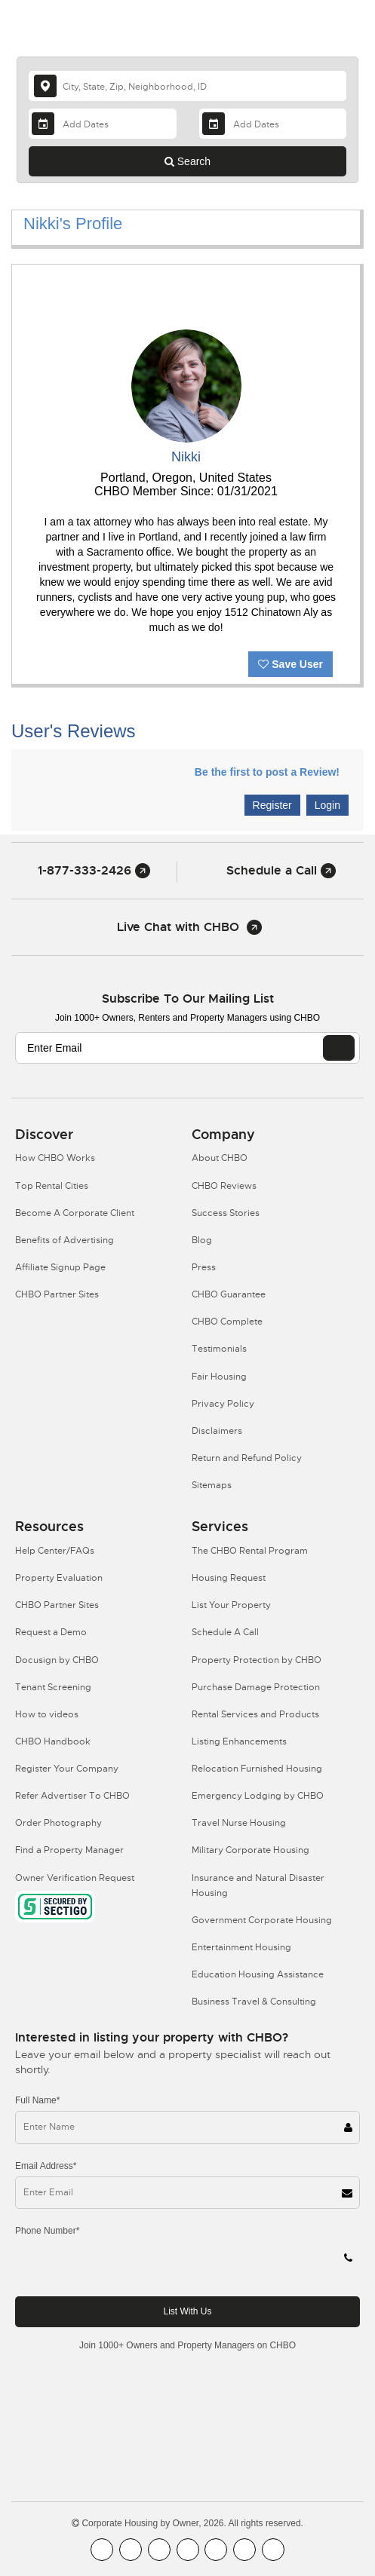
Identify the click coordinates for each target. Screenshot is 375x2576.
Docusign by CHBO (57, 1660)
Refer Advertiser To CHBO (72, 1796)
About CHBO (219, 1158)
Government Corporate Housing (262, 1920)
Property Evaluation (59, 1578)
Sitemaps (212, 1485)
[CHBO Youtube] (130, 2549)
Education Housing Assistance (258, 1974)
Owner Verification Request (74, 1878)
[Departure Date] (272, 124)
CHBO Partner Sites (57, 1294)
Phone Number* (47, 2230)
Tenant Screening (53, 1687)
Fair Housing (219, 1377)
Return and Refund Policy (247, 1458)
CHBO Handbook (53, 1741)
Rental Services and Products (255, 1714)
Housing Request (229, 1578)
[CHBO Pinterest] (244, 2549)
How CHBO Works (55, 1158)
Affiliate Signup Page (60, 1267)
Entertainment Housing (241, 1947)
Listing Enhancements (239, 1741)
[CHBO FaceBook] (102, 2549)
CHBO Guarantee (229, 1294)
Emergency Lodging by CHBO (258, 1796)
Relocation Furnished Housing (257, 1769)
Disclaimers (217, 1431)
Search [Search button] (187, 161)
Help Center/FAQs (54, 1551)
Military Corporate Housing (250, 1850)
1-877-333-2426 (94, 870)
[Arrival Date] (102, 124)
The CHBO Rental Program (250, 1551)
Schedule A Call (225, 1632)
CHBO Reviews (224, 1186)
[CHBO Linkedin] (215, 2549)
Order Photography (58, 1823)
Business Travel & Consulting (254, 2002)
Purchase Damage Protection (256, 1687)
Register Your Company (66, 1769)
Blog (202, 1240)
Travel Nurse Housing (239, 1823)
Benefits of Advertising (64, 1240)
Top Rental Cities (51, 1186)
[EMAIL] (339, 1048)
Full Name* (37, 2100)
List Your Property (231, 1605)
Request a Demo (51, 1632)
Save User (290, 664)
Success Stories (226, 1213)
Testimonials (219, 1349)
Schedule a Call (281, 870)
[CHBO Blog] (159, 2549)
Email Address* (45, 2166)
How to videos (46, 1714)
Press (204, 1267)
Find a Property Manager (69, 1850)
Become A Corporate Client (74, 1213)
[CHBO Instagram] (188, 2549)
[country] (187, 86)
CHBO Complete (227, 1322)
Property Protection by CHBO (256, 1660)
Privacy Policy (223, 1404)
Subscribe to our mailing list (188, 998)
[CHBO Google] (273, 2549)
